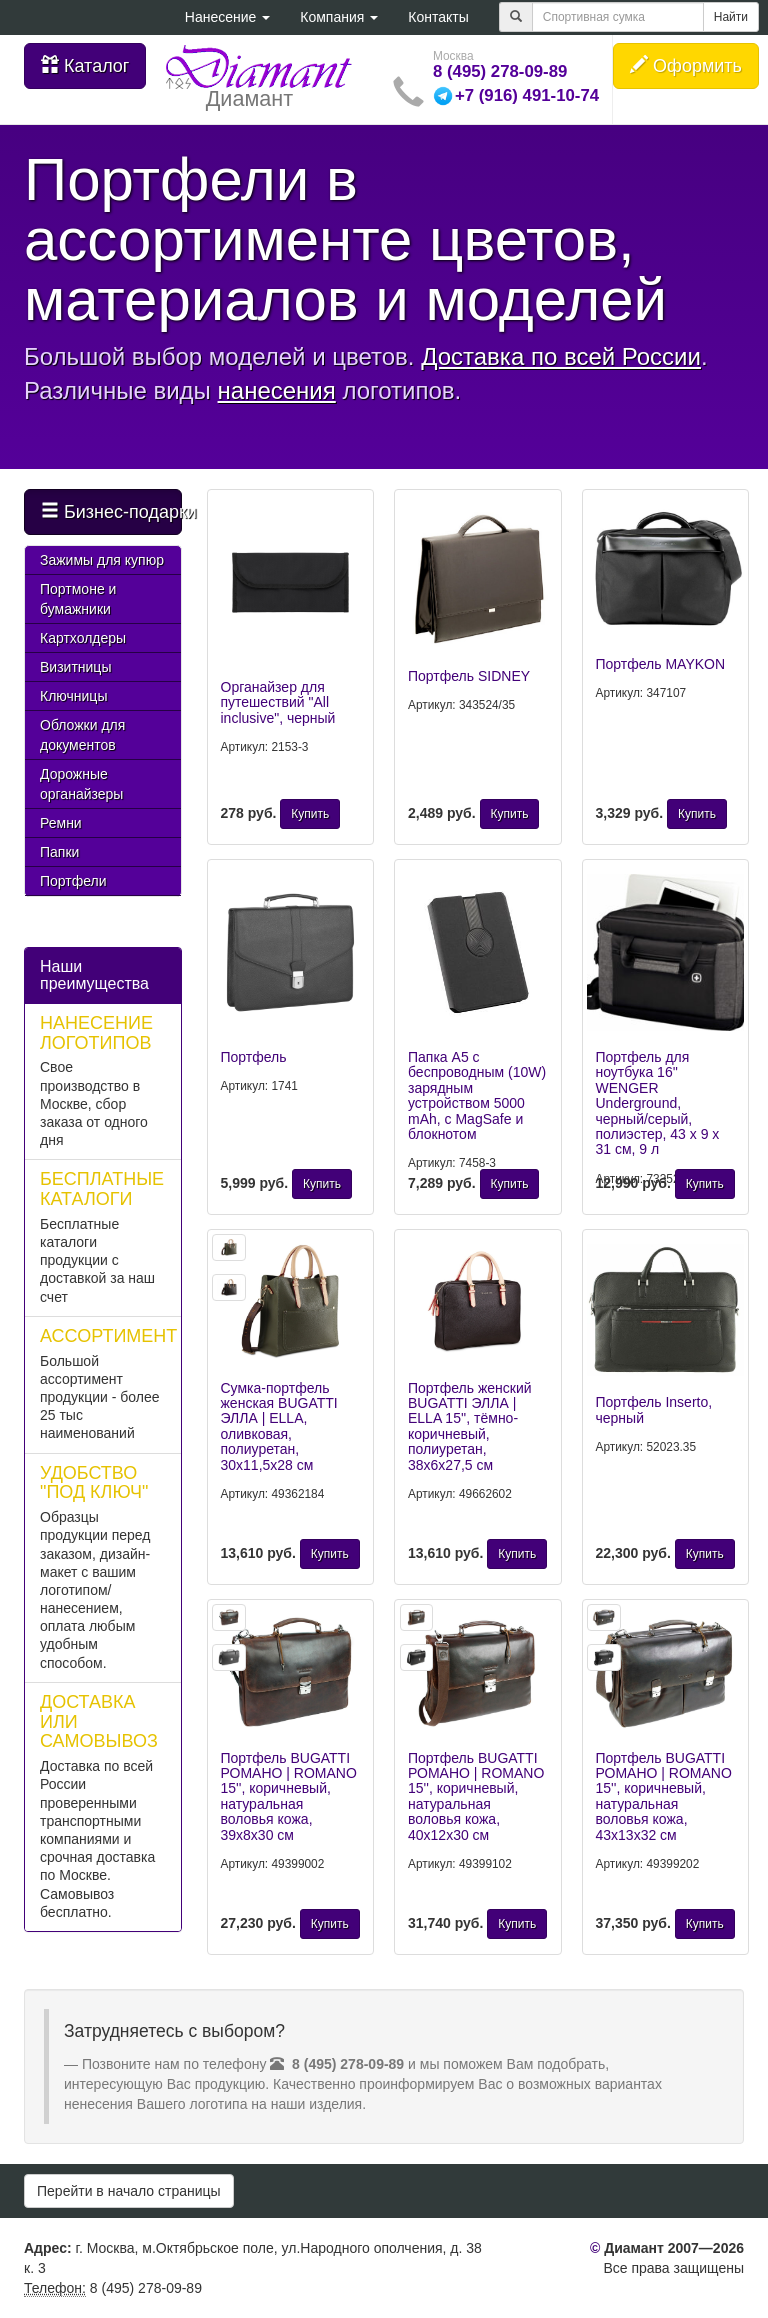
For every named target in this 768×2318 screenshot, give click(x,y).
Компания (339, 17)
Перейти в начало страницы (129, 2191)
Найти (731, 17)
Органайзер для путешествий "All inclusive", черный (278, 702)
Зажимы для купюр (102, 560)
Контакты (438, 17)
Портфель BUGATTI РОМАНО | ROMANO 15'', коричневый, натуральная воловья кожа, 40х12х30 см (476, 1796)
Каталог (85, 65)
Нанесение (227, 17)
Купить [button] (310, 814)
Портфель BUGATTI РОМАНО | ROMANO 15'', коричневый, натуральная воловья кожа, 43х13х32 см (664, 1796)
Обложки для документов (82, 735)
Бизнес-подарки (111, 511)
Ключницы (73, 696)
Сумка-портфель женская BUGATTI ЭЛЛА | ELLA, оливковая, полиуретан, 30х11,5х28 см (279, 1426)
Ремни (61, 823)
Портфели (73, 881)
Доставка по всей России (561, 356)
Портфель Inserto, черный (654, 1409)
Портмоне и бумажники (78, 599)
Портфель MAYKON (661, 664)
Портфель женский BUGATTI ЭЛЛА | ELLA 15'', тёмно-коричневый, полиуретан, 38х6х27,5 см (470, 1426)
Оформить (686, 65)
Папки (59, 852)
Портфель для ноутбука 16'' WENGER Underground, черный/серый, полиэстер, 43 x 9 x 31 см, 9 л (658, 1103)
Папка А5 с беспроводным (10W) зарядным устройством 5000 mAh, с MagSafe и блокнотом (477, 1095)
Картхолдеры (83, 638)
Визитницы (75, 667)
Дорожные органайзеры (81, 784)
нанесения (277, 390)
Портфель (254, 1057)
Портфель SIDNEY (469, 676)
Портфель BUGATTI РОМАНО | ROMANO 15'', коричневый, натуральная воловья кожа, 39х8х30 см (289, 1796)
